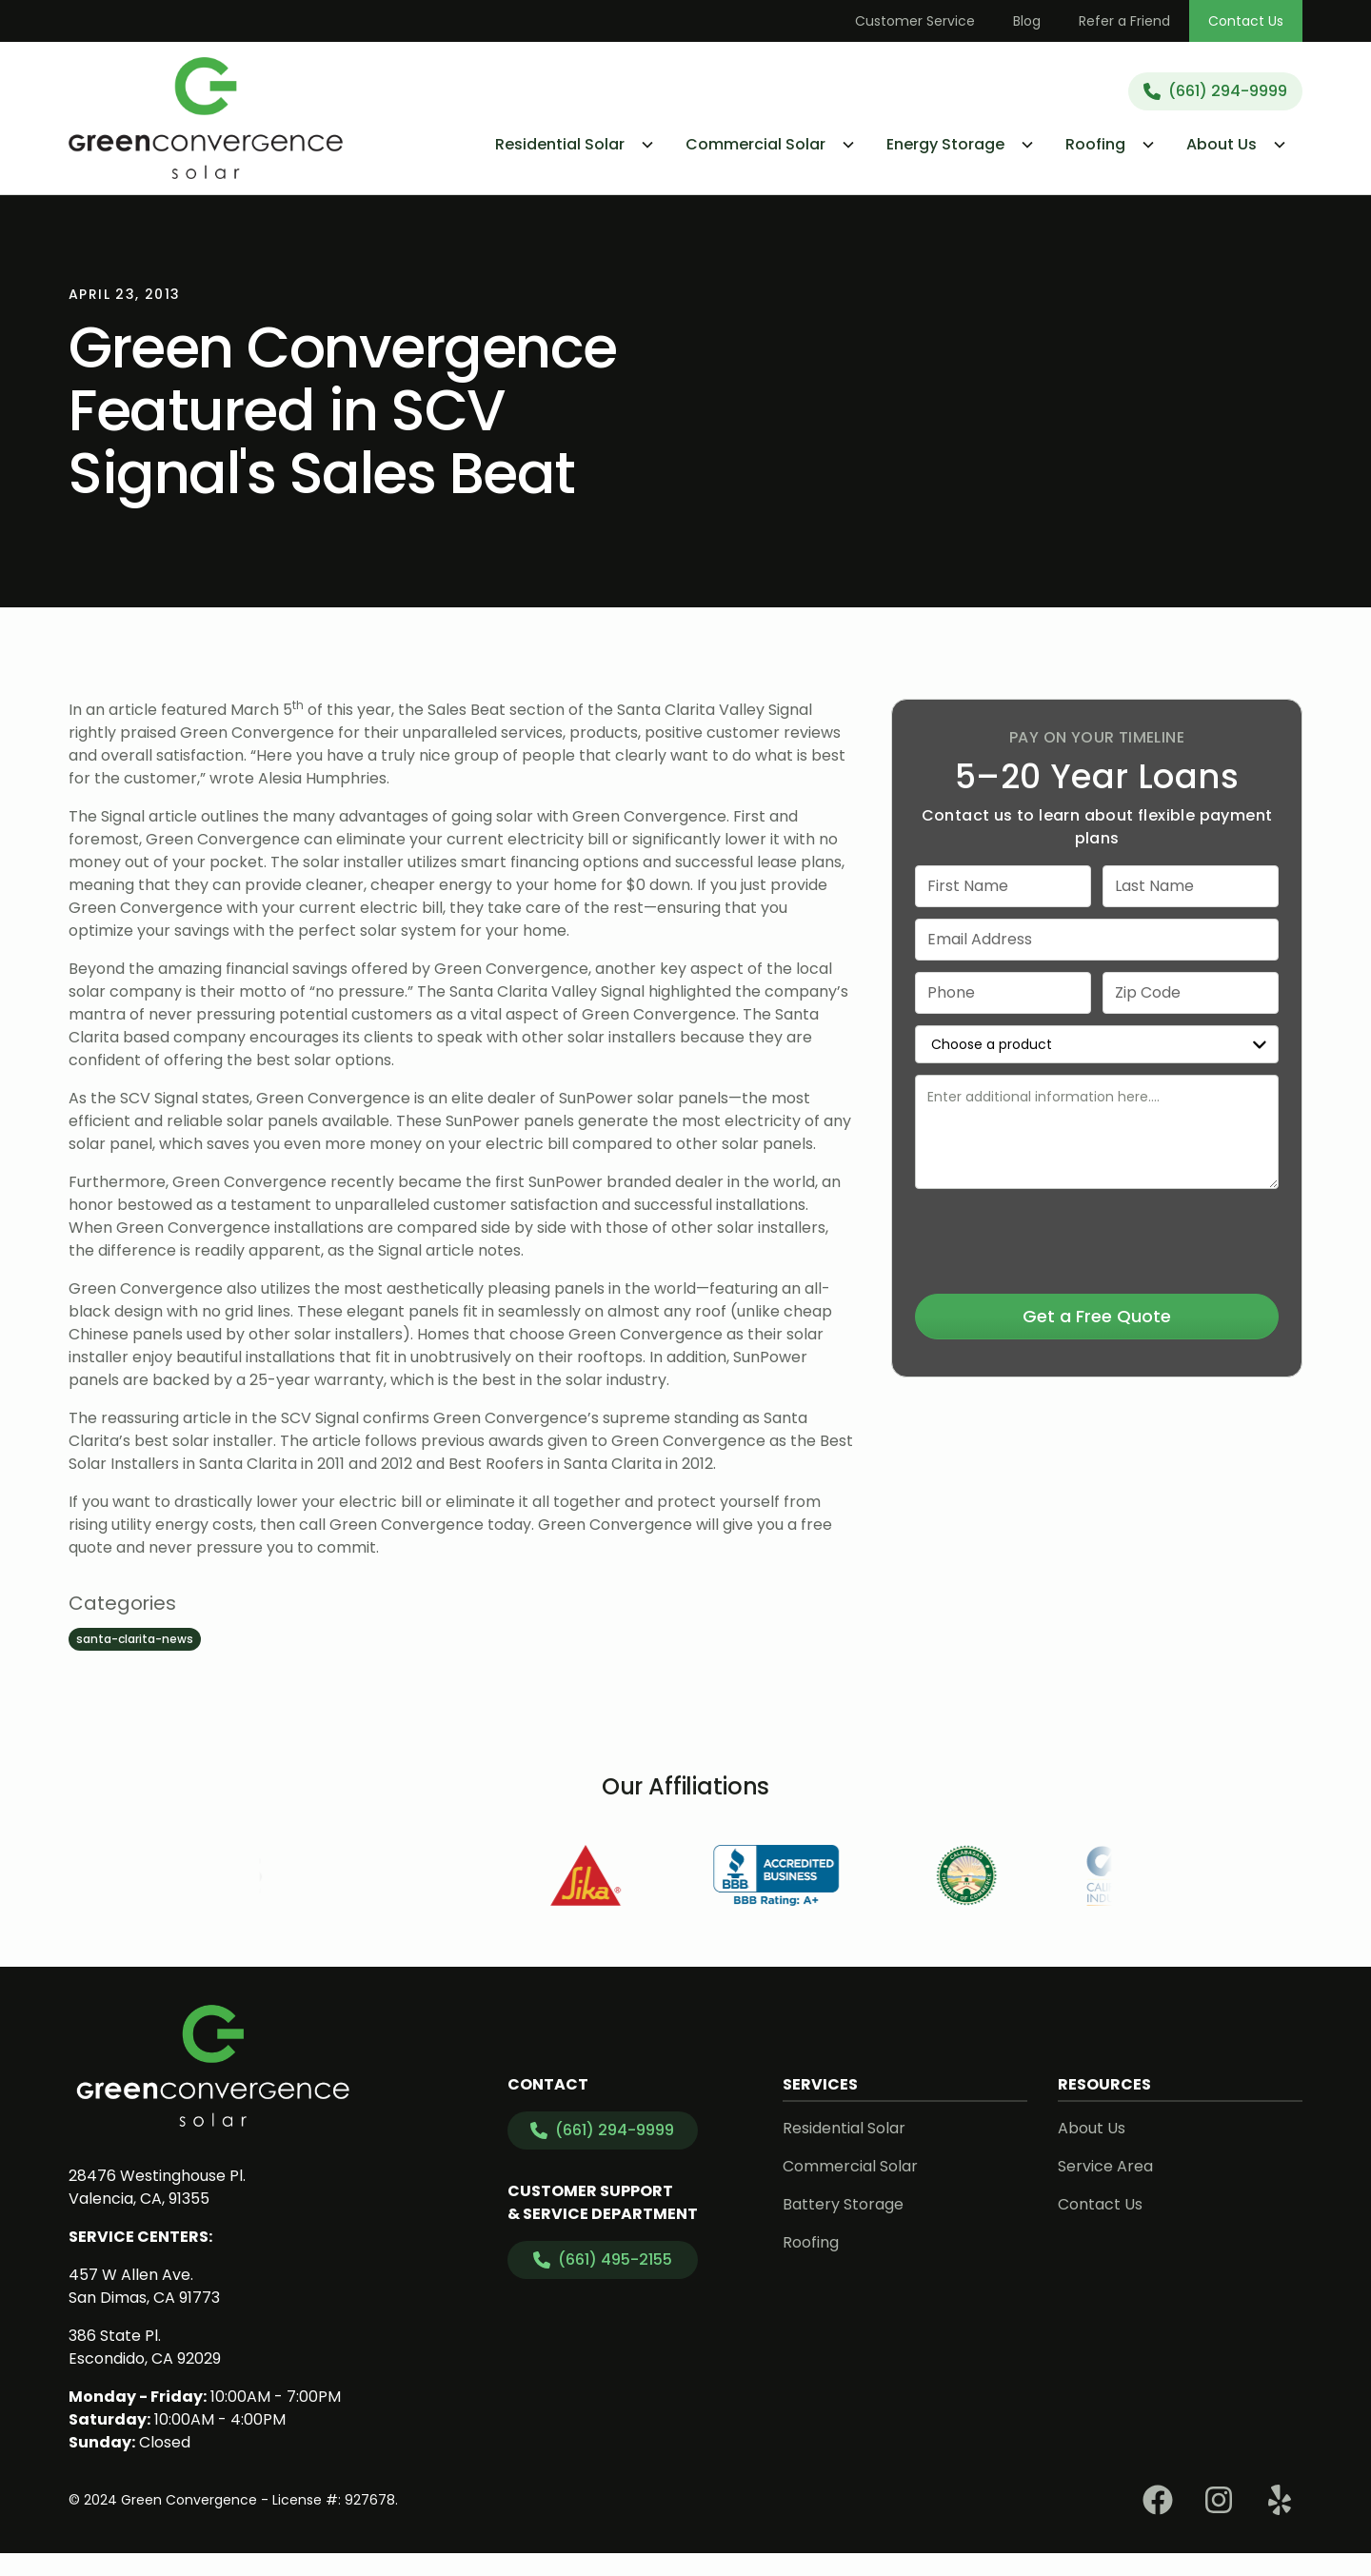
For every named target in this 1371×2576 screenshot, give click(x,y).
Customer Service (915, 20)
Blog (1027, 20)
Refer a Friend (1124, 20)
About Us (1091, 2128)
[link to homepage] (206, 118)
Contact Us (1245, 20)
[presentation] (1097, 1237)
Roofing (811, 2242)
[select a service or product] (1097, 1044)
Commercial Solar (850, 2166)
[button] (575, 145)
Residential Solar (844, 2128)
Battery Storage (843, 2204)
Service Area (1105, 2166)
